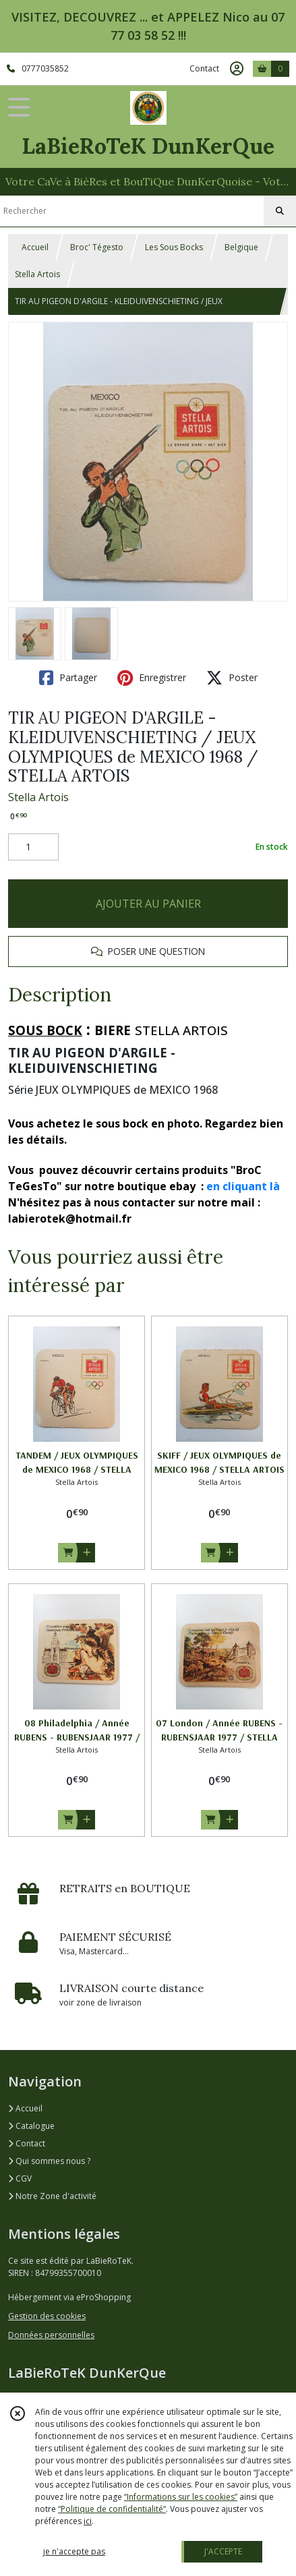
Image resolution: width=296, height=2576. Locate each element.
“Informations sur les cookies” (180, 2496)
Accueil (35, 247)
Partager (68, 678)
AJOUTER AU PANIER (148, 903)
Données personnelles (51, 2335)
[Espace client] (236, 69)
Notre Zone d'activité (52, 2196)
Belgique (241, 247)
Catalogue (31, 2126)
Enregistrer (151, 678)
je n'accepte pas (74, 2551)
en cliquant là (243, 1186)
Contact (204, 68)
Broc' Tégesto (96, 247)
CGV (20, 2178)
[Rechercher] (280, 211)
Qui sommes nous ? (49, 2161)
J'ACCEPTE (223, 2551)
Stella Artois (37, 274)
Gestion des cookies (47, 2316)
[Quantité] (33, 846)
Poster (232, 678)
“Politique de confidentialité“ (112, 2509)
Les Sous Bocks (174, 247)
